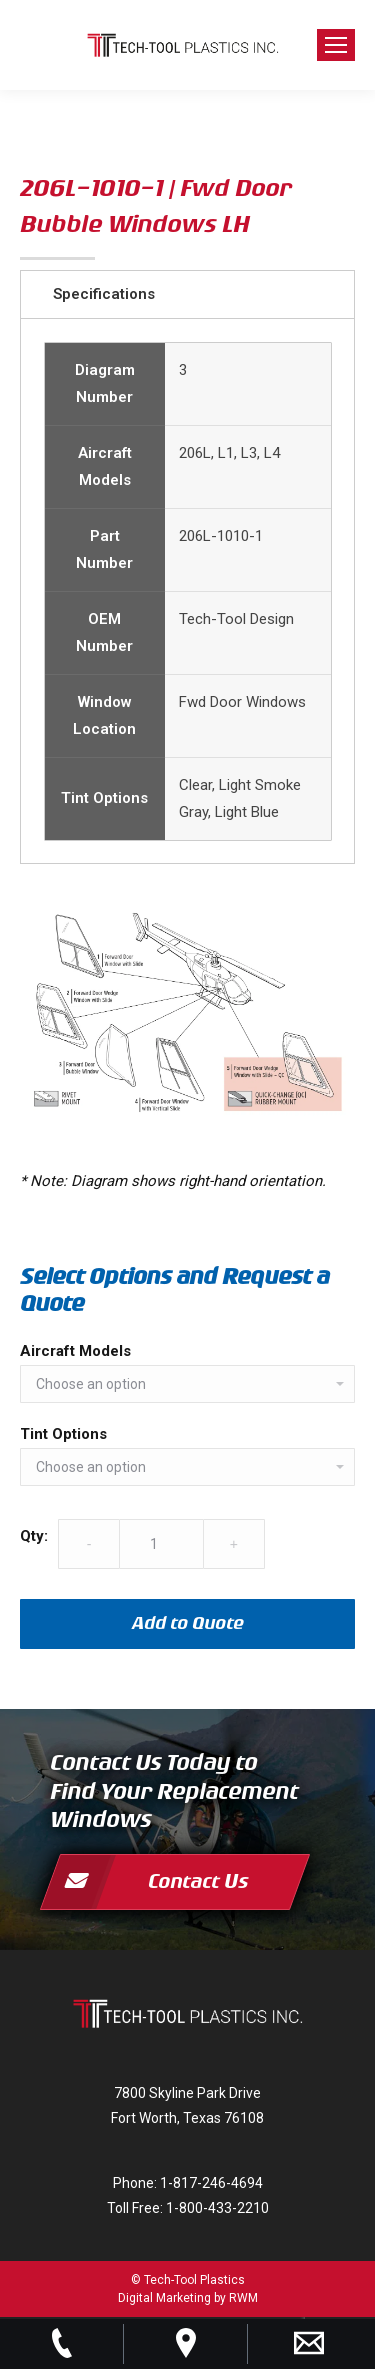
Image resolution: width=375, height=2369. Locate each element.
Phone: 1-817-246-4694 (188, 2183)
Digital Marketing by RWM (188, 2298)
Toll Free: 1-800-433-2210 (188, 2208)
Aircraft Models (75, 1351)
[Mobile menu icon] (336, 45)
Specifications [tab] (104, 294)
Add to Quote (188, 1623)
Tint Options (63, 1434)
